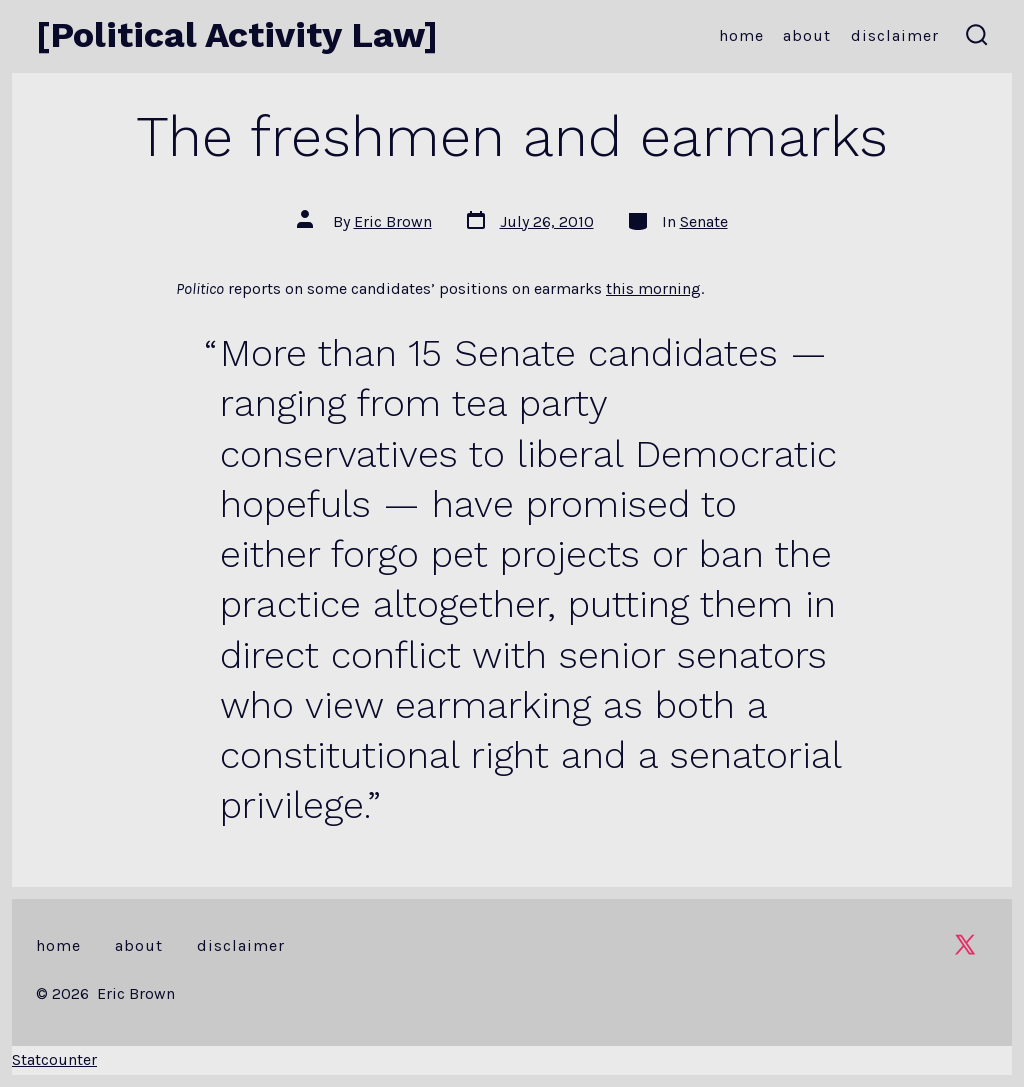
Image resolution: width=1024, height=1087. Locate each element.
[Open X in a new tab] (965, 944)
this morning (653, 288)
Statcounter (54, 1059)
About (807, 35)
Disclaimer (895, 35)
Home (741, 35)
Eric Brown (393, 221)
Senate (704, 221)
